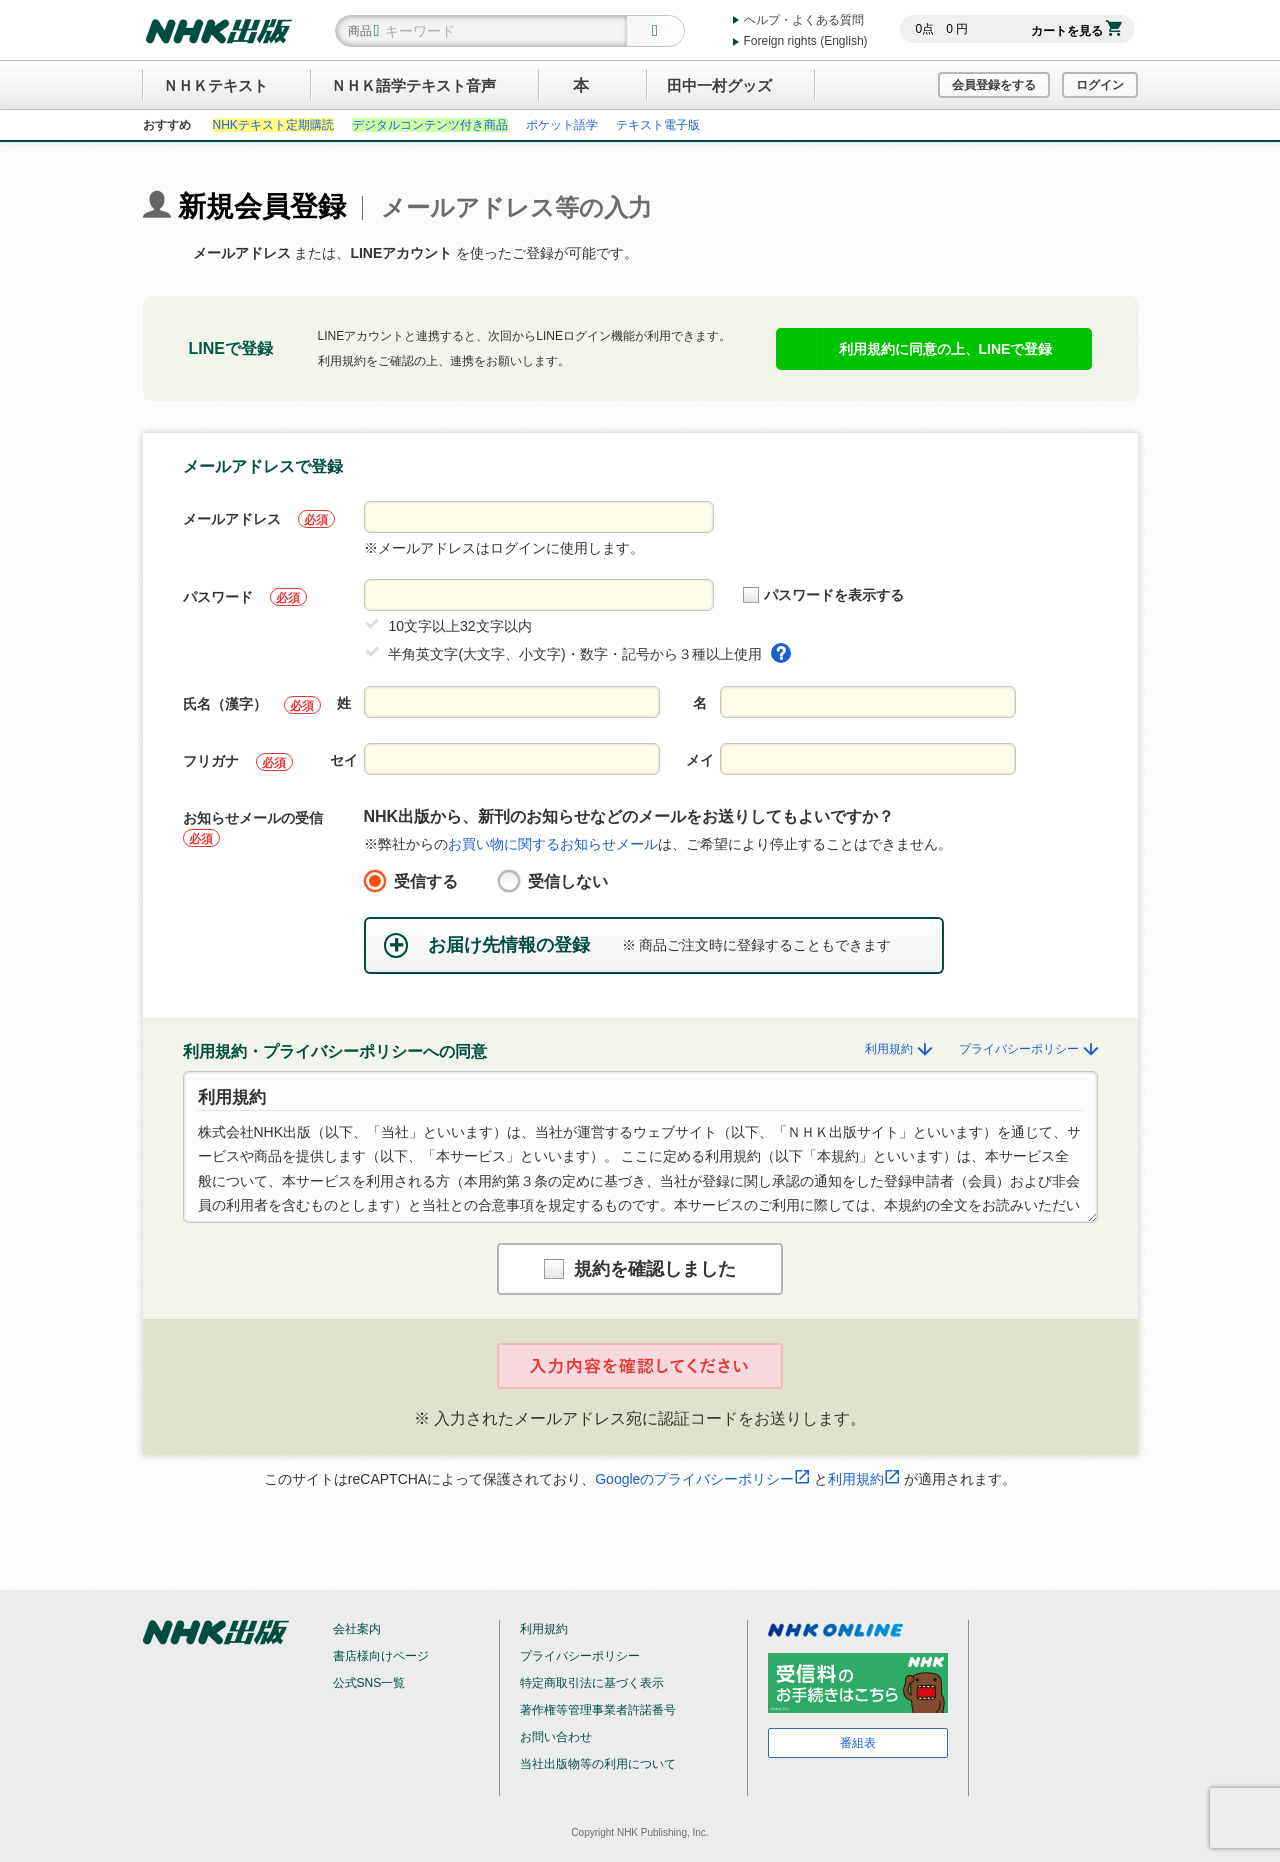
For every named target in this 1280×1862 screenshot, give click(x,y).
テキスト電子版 (658, 125)
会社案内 (357, 1629)
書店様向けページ (381, 1656)
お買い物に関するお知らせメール (553, 844)
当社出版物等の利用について (598, 1764)
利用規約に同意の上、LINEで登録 (946, 349)
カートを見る (1076, 31)
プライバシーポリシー (1028, 1049)
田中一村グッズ (719, 85)
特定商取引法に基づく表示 (592, 1683)
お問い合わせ (556, 1737)
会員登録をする (994, 85)
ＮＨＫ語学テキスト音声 (413, 85)
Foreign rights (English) (806, 41)
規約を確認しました (640, 1269)
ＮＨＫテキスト (215, 85)
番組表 (858, 1743)
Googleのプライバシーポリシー (702, 1479)
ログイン (1100, 85)
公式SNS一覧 (369, 1683)
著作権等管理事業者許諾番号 (598, 1710)
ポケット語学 (562, 125)
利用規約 (900, 1049)
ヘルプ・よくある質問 (804, 20)
